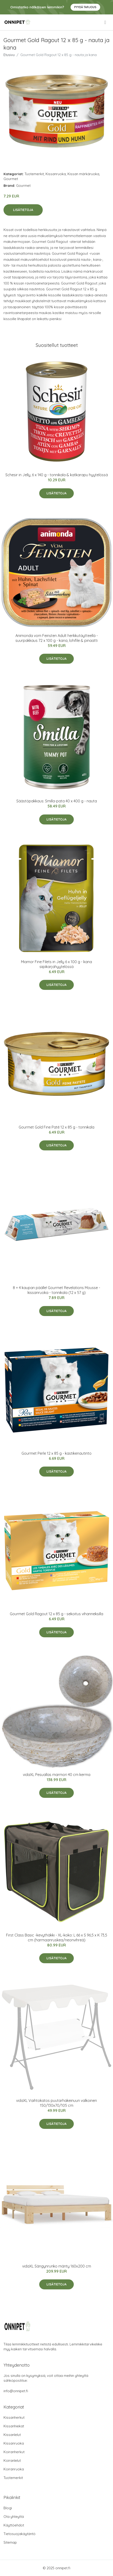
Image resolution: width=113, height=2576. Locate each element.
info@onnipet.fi (16, 2391)
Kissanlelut (12, 2434)
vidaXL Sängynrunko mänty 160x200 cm (56, 2266)
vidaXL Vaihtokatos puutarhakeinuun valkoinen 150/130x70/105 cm (56, 2103)
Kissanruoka (56, 174)
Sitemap (10, 2542)
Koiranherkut (14, 2452)
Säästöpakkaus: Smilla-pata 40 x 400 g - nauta (56, 801)
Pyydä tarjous (85, 7)
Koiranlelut (12, 2460)
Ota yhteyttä (14, 2516)
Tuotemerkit (34, 174)
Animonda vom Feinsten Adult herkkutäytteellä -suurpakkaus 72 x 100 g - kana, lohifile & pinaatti (56, 638)
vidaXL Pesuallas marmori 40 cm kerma (56, 1774)
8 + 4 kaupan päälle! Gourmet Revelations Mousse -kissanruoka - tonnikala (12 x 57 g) (56, 1290)
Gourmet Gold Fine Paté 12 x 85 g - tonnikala (56, 1127)
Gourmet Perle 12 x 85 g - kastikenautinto (56, 1453)
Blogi (8, 2508)
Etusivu (9, 55)
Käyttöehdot (14, 2525)
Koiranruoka (14, 2469)
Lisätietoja (23, 210)
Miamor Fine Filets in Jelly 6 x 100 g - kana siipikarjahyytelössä (56, 964)
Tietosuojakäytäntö (19, 2534)
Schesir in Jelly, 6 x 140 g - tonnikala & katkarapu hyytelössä (56, 474)
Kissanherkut (14, 2417)
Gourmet (11, 179)
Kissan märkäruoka (83, 174)
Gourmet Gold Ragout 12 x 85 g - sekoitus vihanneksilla (56, 1613)
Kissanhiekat (14, 2426)
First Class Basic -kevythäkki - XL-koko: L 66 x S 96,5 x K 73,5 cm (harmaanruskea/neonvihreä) (56, 1937)
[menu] (105, 22)
